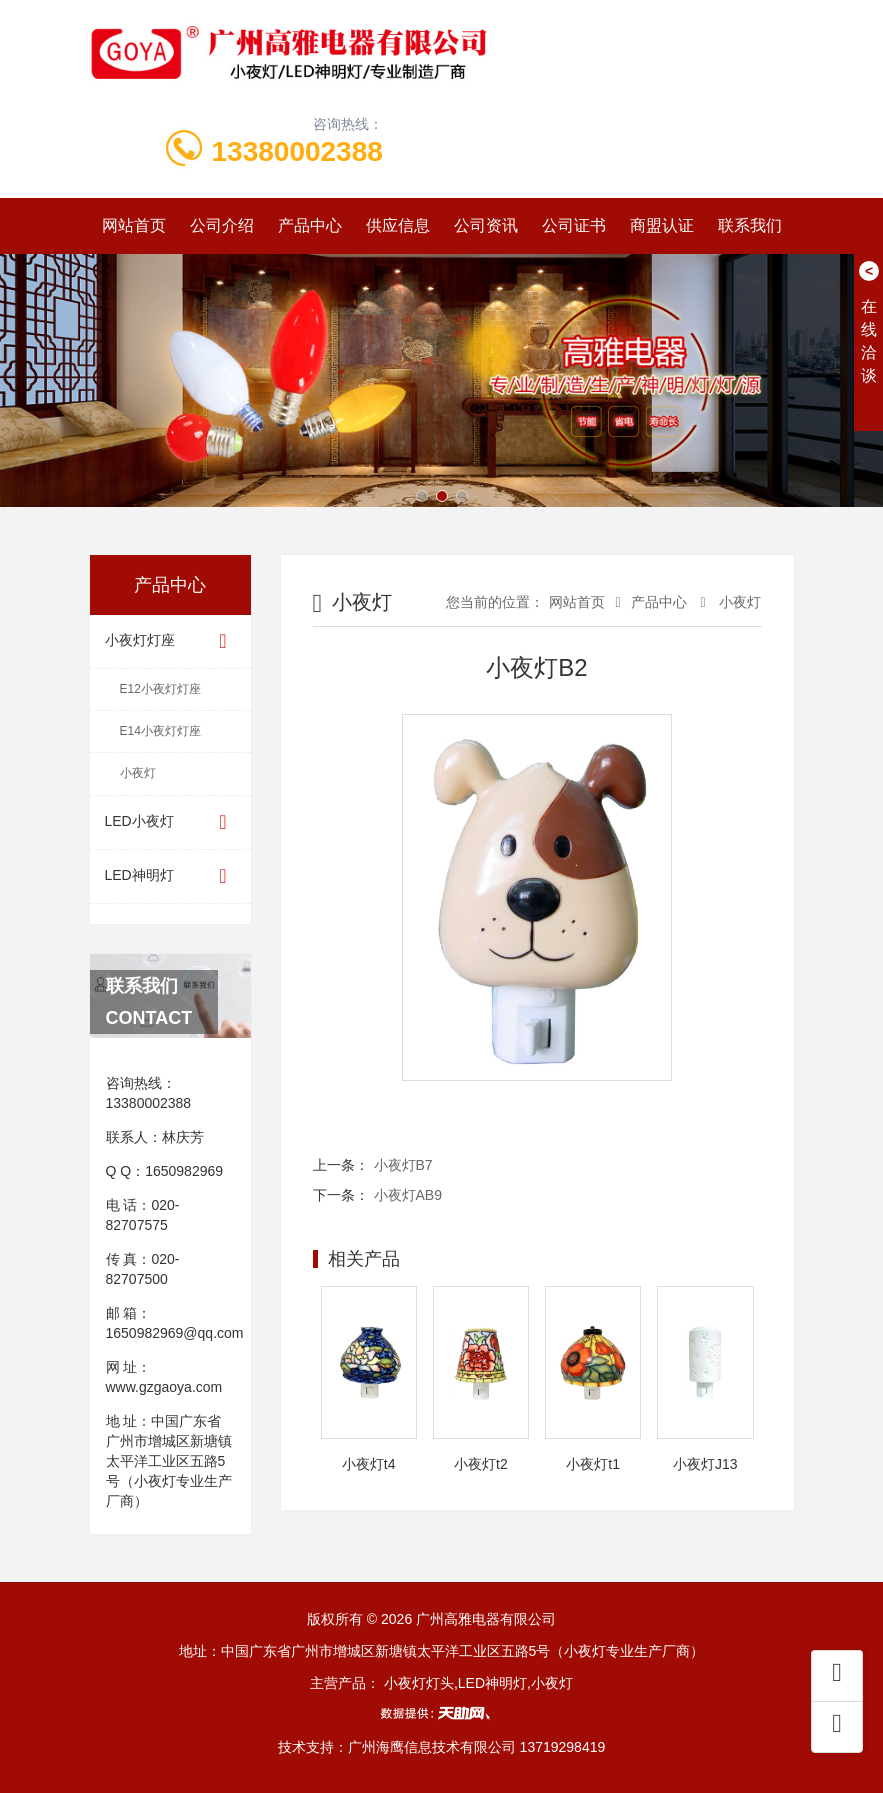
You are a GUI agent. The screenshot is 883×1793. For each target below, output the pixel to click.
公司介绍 (222, 225)
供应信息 (398, 225)
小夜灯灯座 (170, 641)
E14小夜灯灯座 (160, 731)
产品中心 (310, 225)
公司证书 (574, 225)
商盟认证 (662, 225)
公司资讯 (486, 225)
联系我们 (750, 225)
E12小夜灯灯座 (160, 689)
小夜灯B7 (403, 1165)
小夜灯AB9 (408, 1195)
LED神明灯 (170, 876)
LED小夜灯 (170, 822)
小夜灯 (138, 773)
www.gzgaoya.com (164, 1387)
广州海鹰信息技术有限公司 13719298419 (477, 1747)
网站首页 (134, 225)
